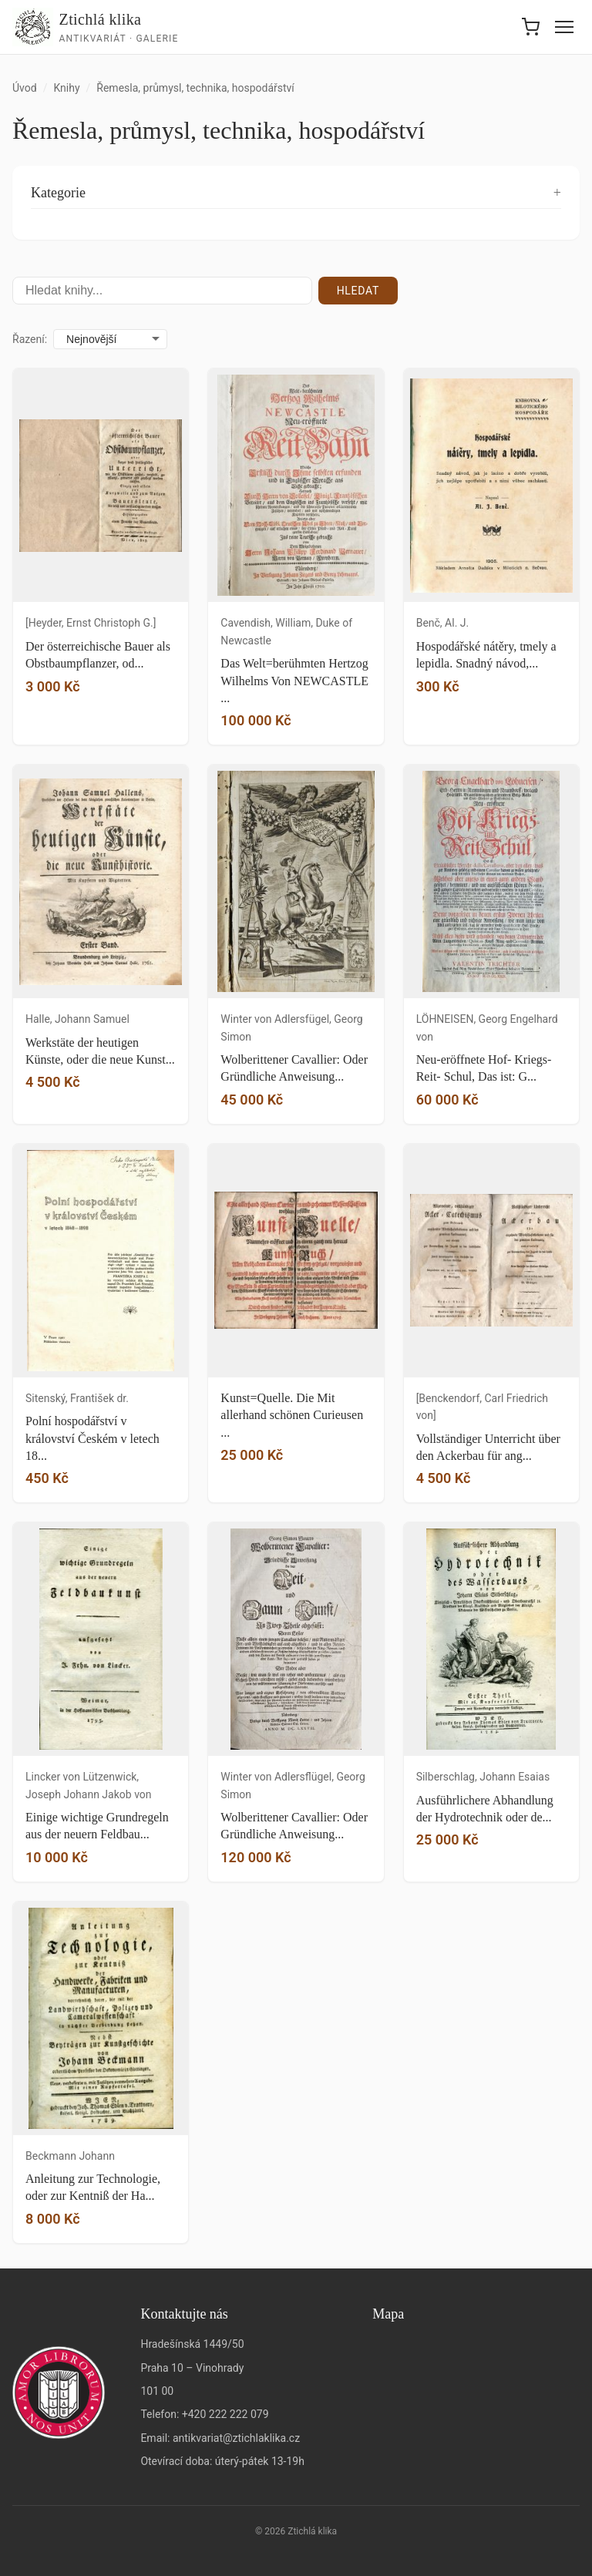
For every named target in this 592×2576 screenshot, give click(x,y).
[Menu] (564, 27)
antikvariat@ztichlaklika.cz (236, 2438)
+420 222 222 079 (225, 2414)
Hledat (358, 290)
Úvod (24, 88)
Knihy (66, 88)
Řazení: (29, 339)
